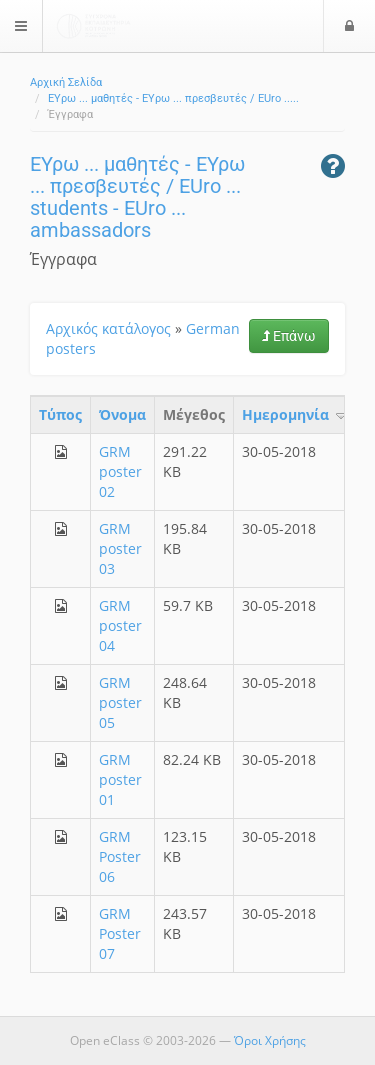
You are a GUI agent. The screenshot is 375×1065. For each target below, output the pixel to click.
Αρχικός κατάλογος (108, 328)
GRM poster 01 (120, 779)
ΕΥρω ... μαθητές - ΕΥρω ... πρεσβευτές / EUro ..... (173, 98)
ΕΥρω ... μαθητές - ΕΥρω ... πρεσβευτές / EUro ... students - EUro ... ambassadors (137, 197)
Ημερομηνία (295, 414)
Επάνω (289, 336)
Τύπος (60, 414)
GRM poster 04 (120, 625)
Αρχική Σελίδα (66, 82)
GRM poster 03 (120, 548)
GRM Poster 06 (120, 856)
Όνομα (122, 414)
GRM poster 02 (120, 471)
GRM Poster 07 (120, 933)
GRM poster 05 (120, 702)
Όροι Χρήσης (270, 1040)
